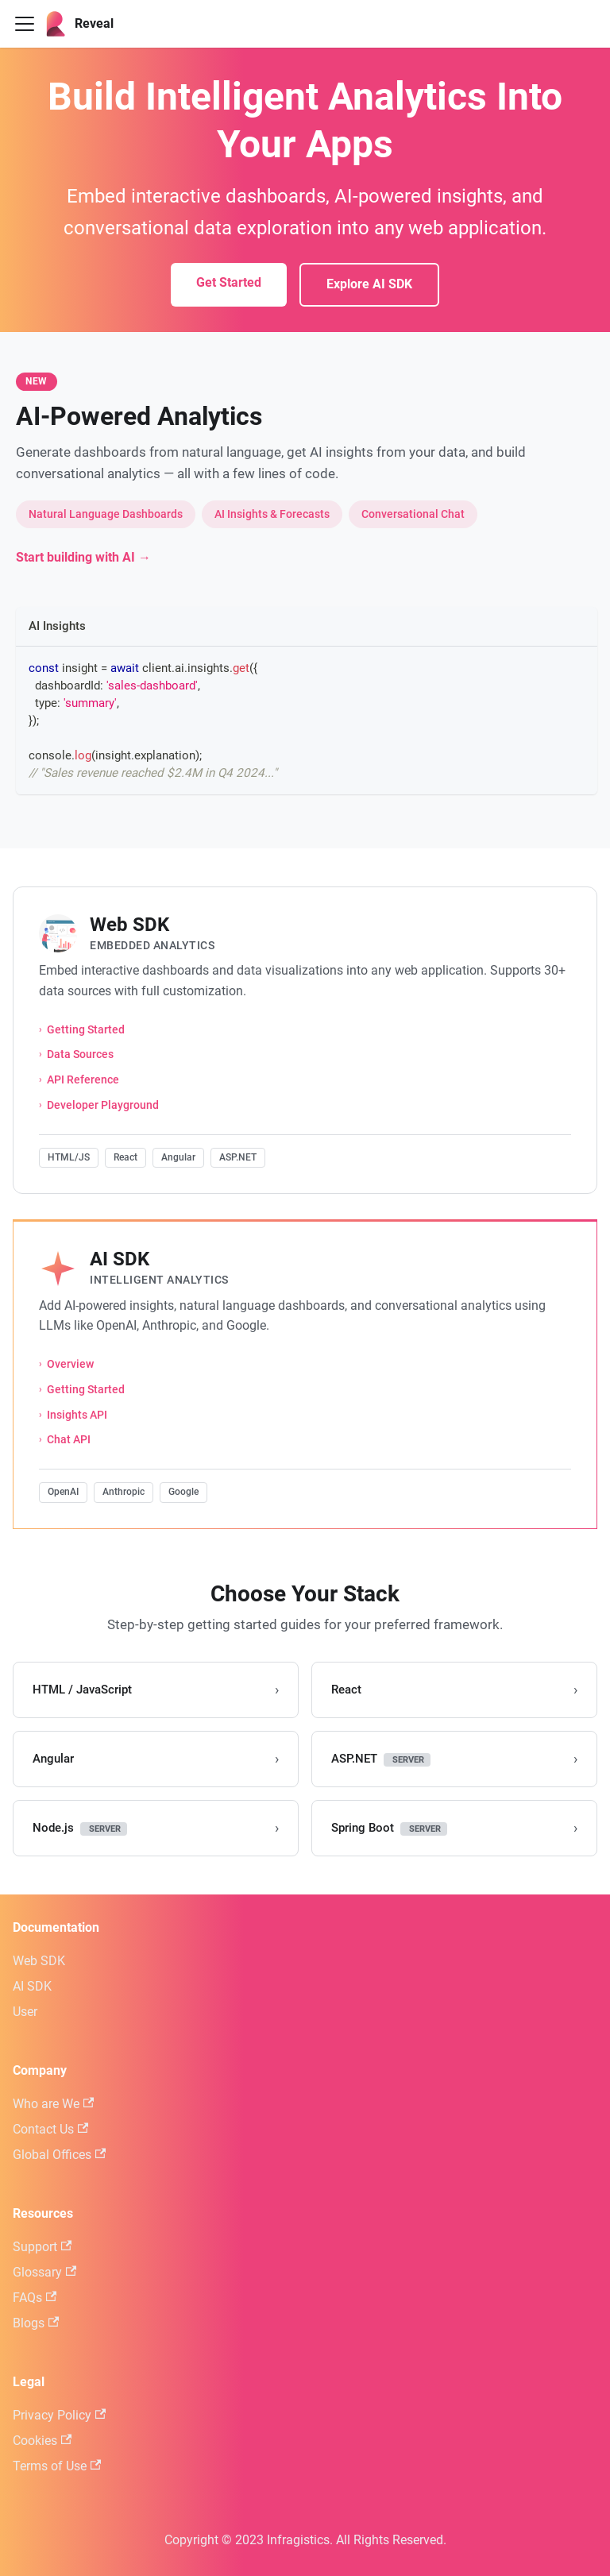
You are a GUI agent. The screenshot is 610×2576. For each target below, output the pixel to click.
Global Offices (59, 2154)
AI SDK (32, 1986)
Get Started (228, 282)
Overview (70, 1364)
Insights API (77, 1415)
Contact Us (50, 2129)
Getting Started (86, 1030)
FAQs (34, 2297)
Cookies (42, 2440)
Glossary (44, 2272)
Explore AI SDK (369, 284)
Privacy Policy (59, 2415)
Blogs (36, 2323)
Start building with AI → (83, 557)
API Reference (83, 1080)
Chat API (69, 1439)
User (25, 2011)
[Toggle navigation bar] (25, 24)
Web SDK (39, 1960)
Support (42, 2246)
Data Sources (80, 1054)
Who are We (53, 2103)
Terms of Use (57, 2466)
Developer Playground (103, 1105)
